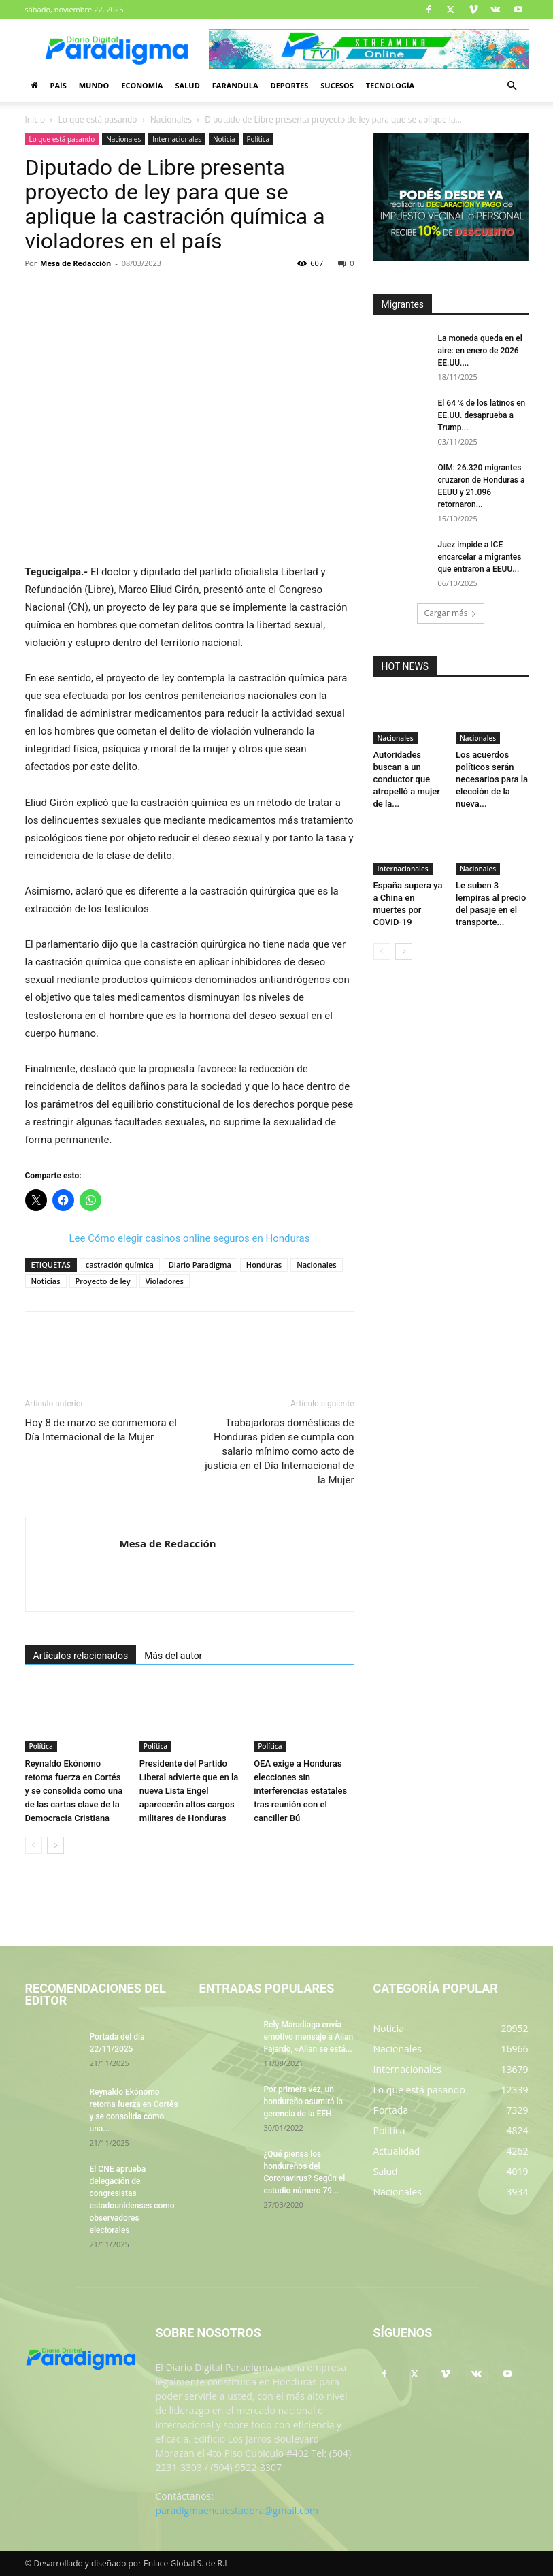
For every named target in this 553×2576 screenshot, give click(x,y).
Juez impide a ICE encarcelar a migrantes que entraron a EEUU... (480, 557)
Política (258, 139)
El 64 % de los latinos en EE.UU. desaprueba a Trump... (482, 415)
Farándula (235, 85)
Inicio (35, 119)
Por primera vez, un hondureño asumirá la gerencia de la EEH (303, 2101)
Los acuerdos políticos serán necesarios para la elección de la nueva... (492, 779)
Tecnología (390, 85)
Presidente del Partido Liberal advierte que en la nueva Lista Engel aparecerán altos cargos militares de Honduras (189, 1790)
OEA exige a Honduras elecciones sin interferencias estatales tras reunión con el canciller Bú (300, 1790)
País (58, 85)
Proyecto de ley (103, 1281)
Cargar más (450, 613)
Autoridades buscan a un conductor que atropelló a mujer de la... (406, 779)
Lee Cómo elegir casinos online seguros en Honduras (189, 1238)
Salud (187, 85)
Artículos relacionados (81, 1655)
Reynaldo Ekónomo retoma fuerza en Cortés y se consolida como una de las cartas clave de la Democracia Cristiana (74, 1790)
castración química (120, 1264)
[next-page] (55, 1845)
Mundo (94, 85)
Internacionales (176, 139)
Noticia (224, 139)
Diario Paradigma (200, 1264)
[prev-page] (33, 1845)
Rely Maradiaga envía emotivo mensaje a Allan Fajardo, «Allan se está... (309, 2037)
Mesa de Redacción (75, 263)
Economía (142, 85)
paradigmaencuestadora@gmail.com (237, 2510)
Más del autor (173, 1655)
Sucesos (336, 85)
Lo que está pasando (97, 119)
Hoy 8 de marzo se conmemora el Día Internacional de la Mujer (101, 1430)
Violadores (165, 1281)
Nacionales (171, 119)
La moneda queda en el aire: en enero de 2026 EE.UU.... (480, 351)
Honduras (264, 1264)
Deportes (289, 85)
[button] (512, 86)
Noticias (46, 1281)
